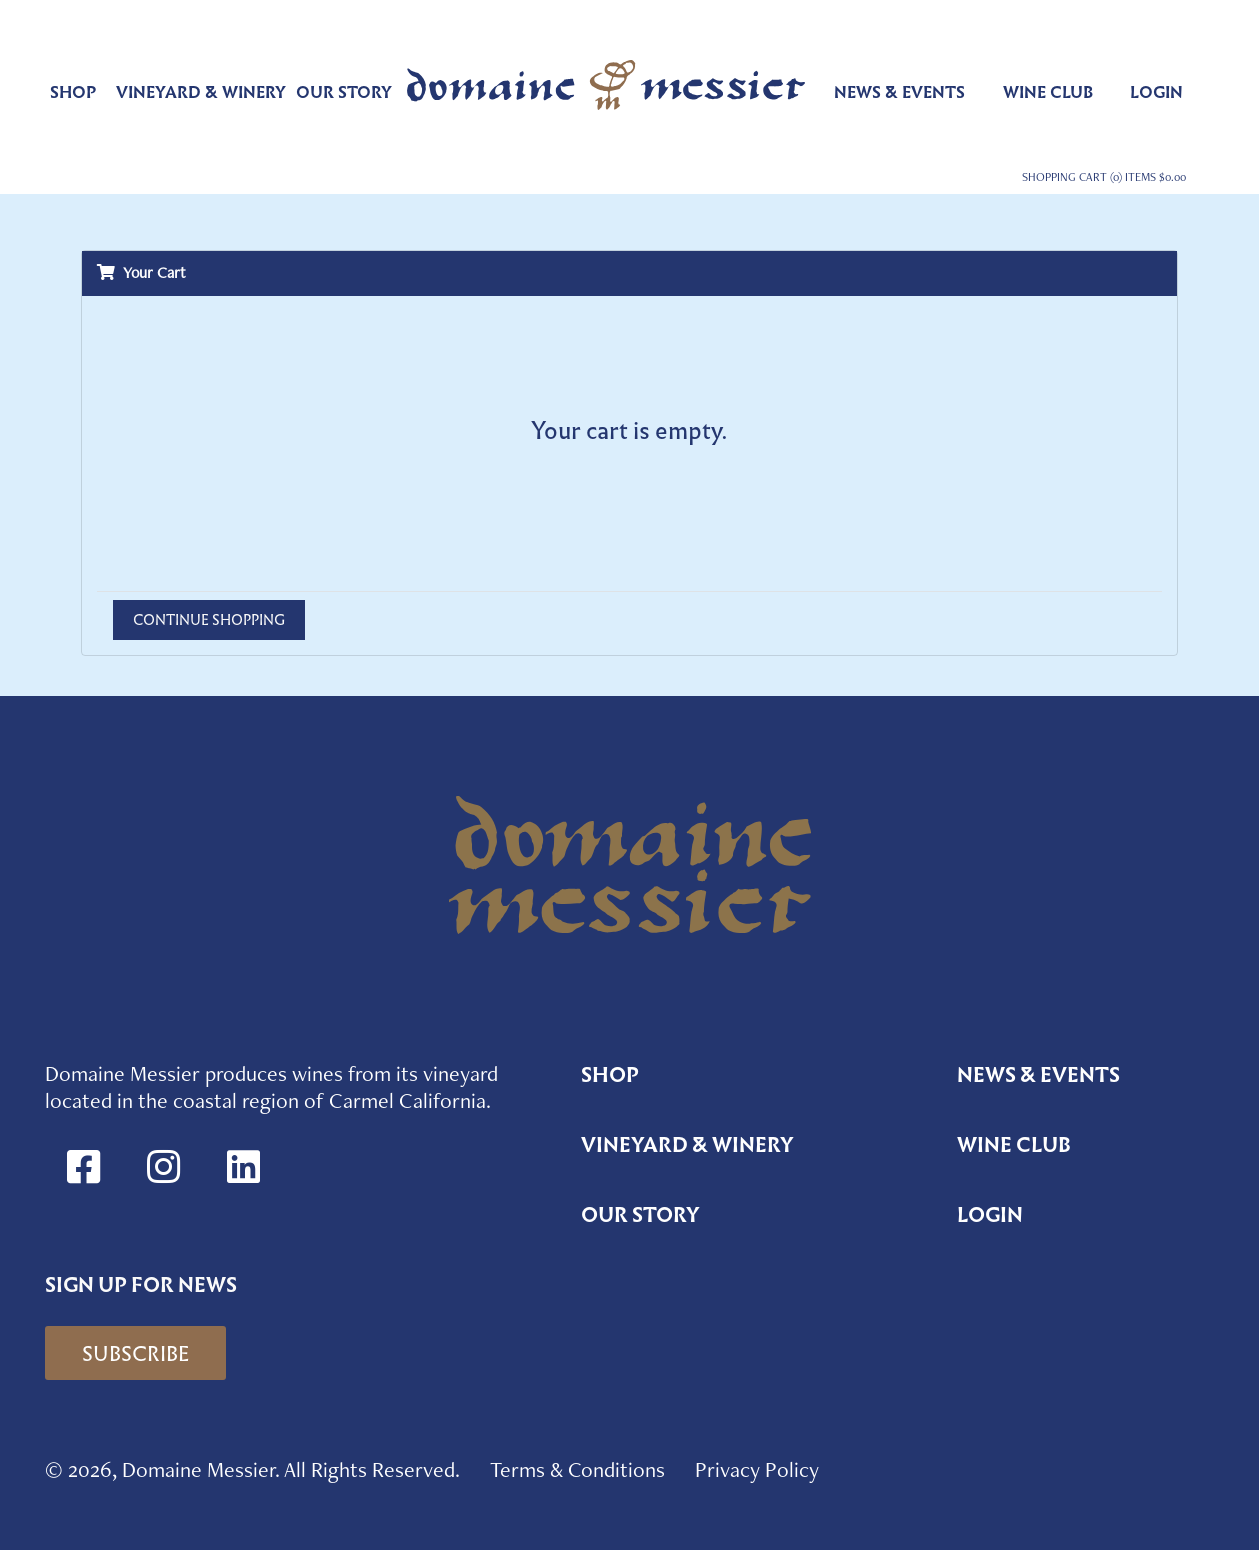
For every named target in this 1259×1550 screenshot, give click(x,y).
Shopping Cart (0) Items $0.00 (1104, 177)
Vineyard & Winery (201, 92)
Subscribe (135, 1354)
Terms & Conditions (577, 1469)
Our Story (344, 92)
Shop (73, 92)
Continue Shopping (209, 620)
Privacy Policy (757, 1469)
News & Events (899, 92)
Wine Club (1048, 92)
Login (1156, 92)
